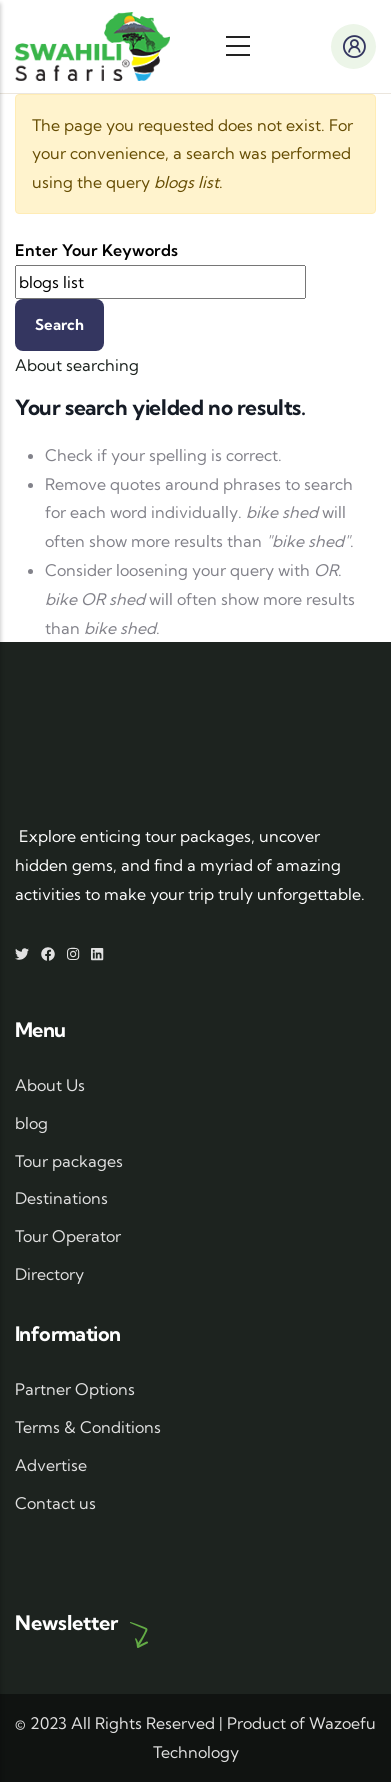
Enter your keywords (96, 250)
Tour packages (69, 1161)
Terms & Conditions (88, 1427)
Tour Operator (68, 1236)
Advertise (51, 1465)
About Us (50, 1085)
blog (31, 1123)
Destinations (61, 1198)
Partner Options (75, 1389)
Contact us (55, 1503)
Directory (49, 1274)
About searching (77, 365)
